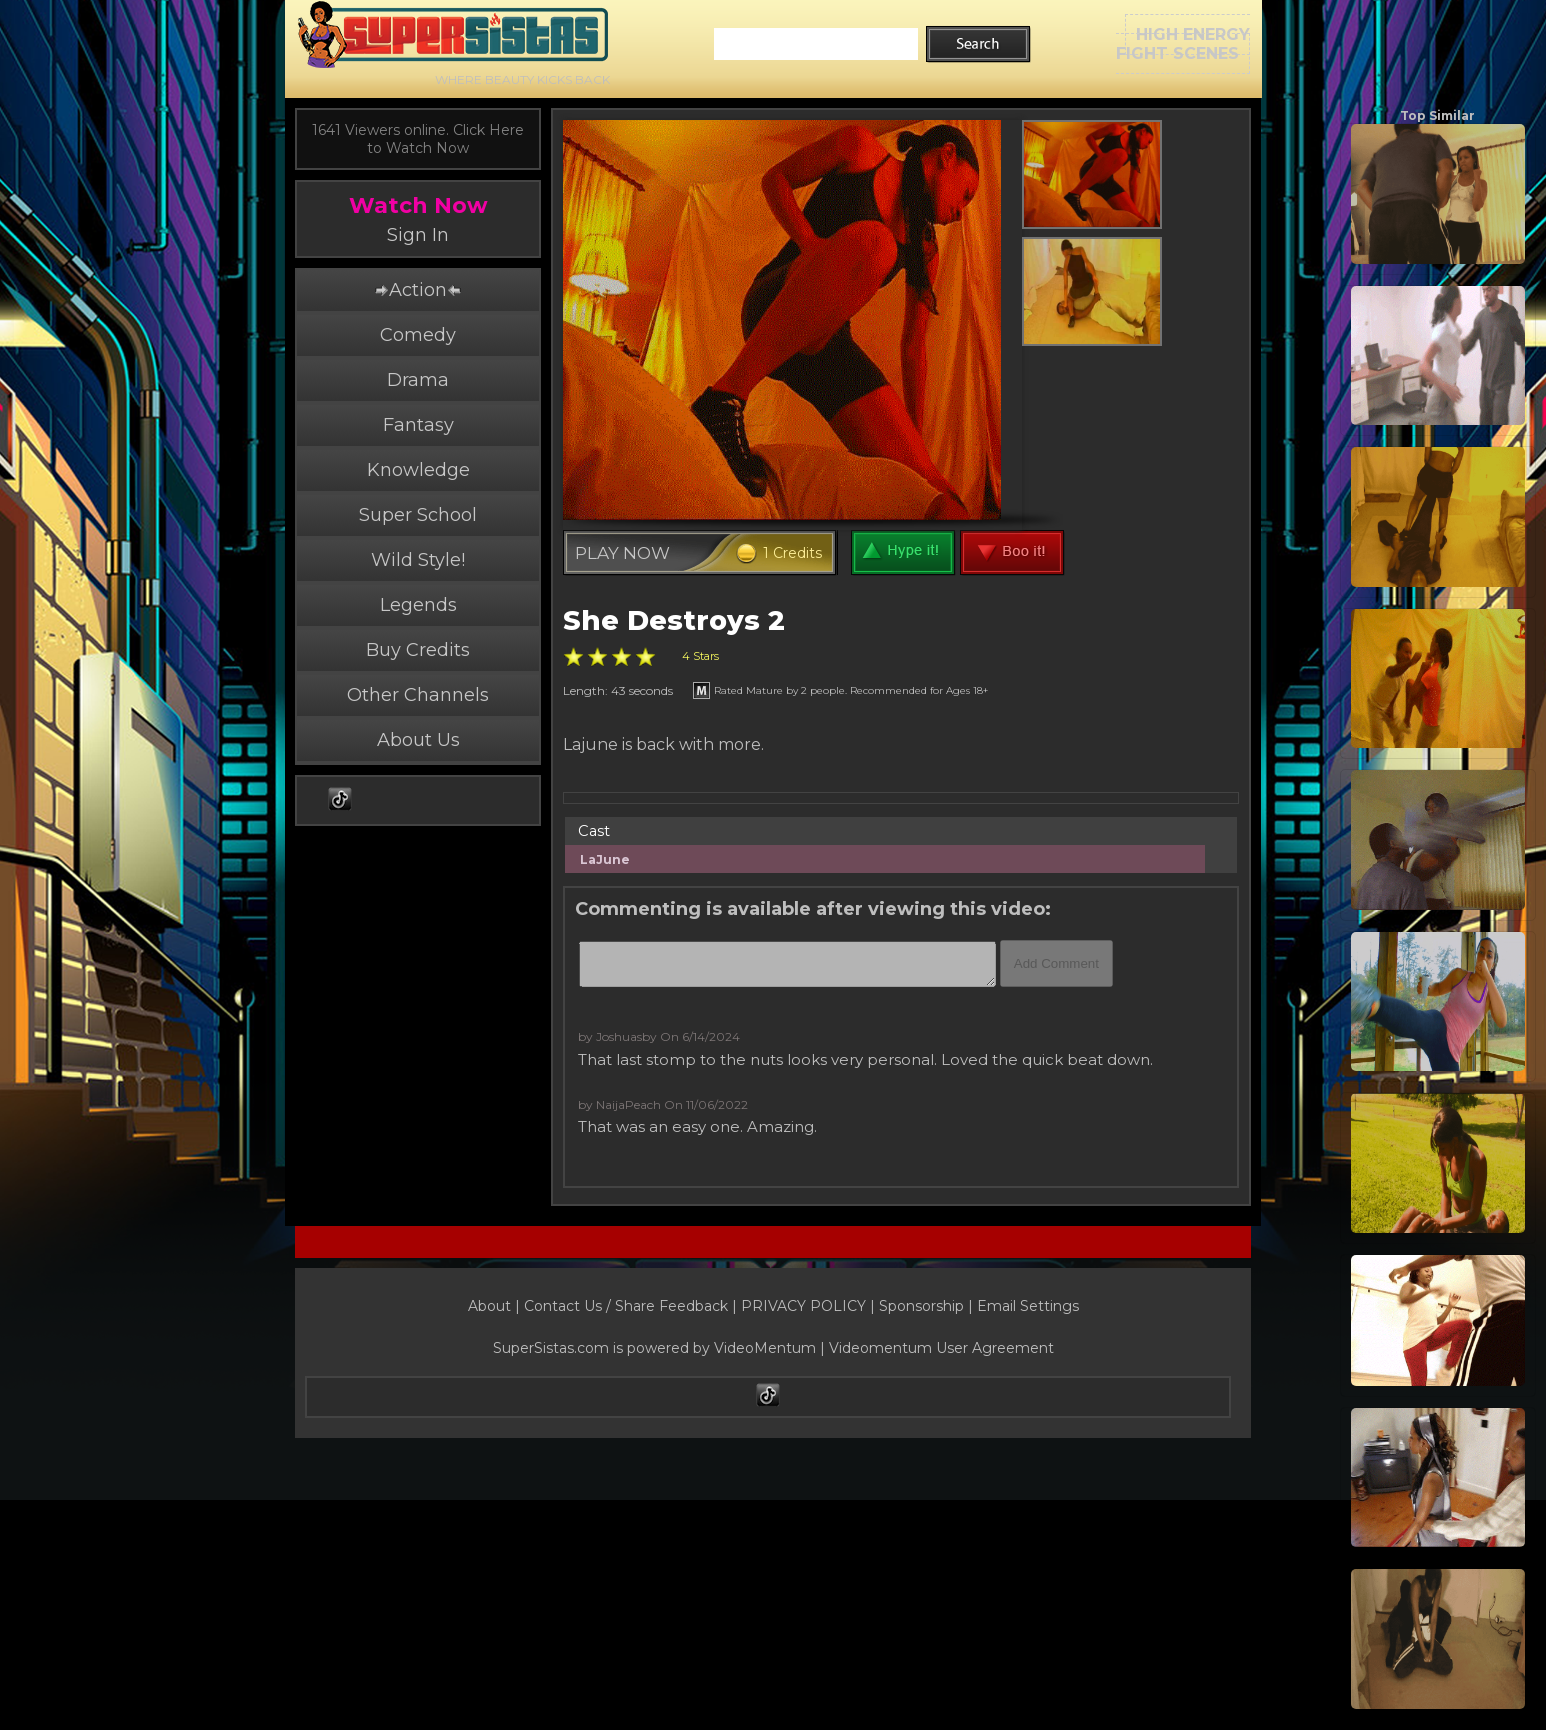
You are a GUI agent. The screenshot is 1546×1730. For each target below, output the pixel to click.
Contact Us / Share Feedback (626, 1306)
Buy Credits (418, 650)
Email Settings (1028, 1306)
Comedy (418, 335)
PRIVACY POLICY (803, 1306)
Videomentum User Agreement (941, 1348)
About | (496, 1306)
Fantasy (418, 425)
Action (418, 290)
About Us (418, 740)
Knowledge (418, 470)
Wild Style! (418, 560)
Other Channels (418, 695)
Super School (418, 515)
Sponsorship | (928, 1306)
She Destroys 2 (674, 620)
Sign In (418, 235)
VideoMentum (765, 1348)
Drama (418, 380)
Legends (418, 605)
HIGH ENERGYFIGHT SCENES (1183, 44)
